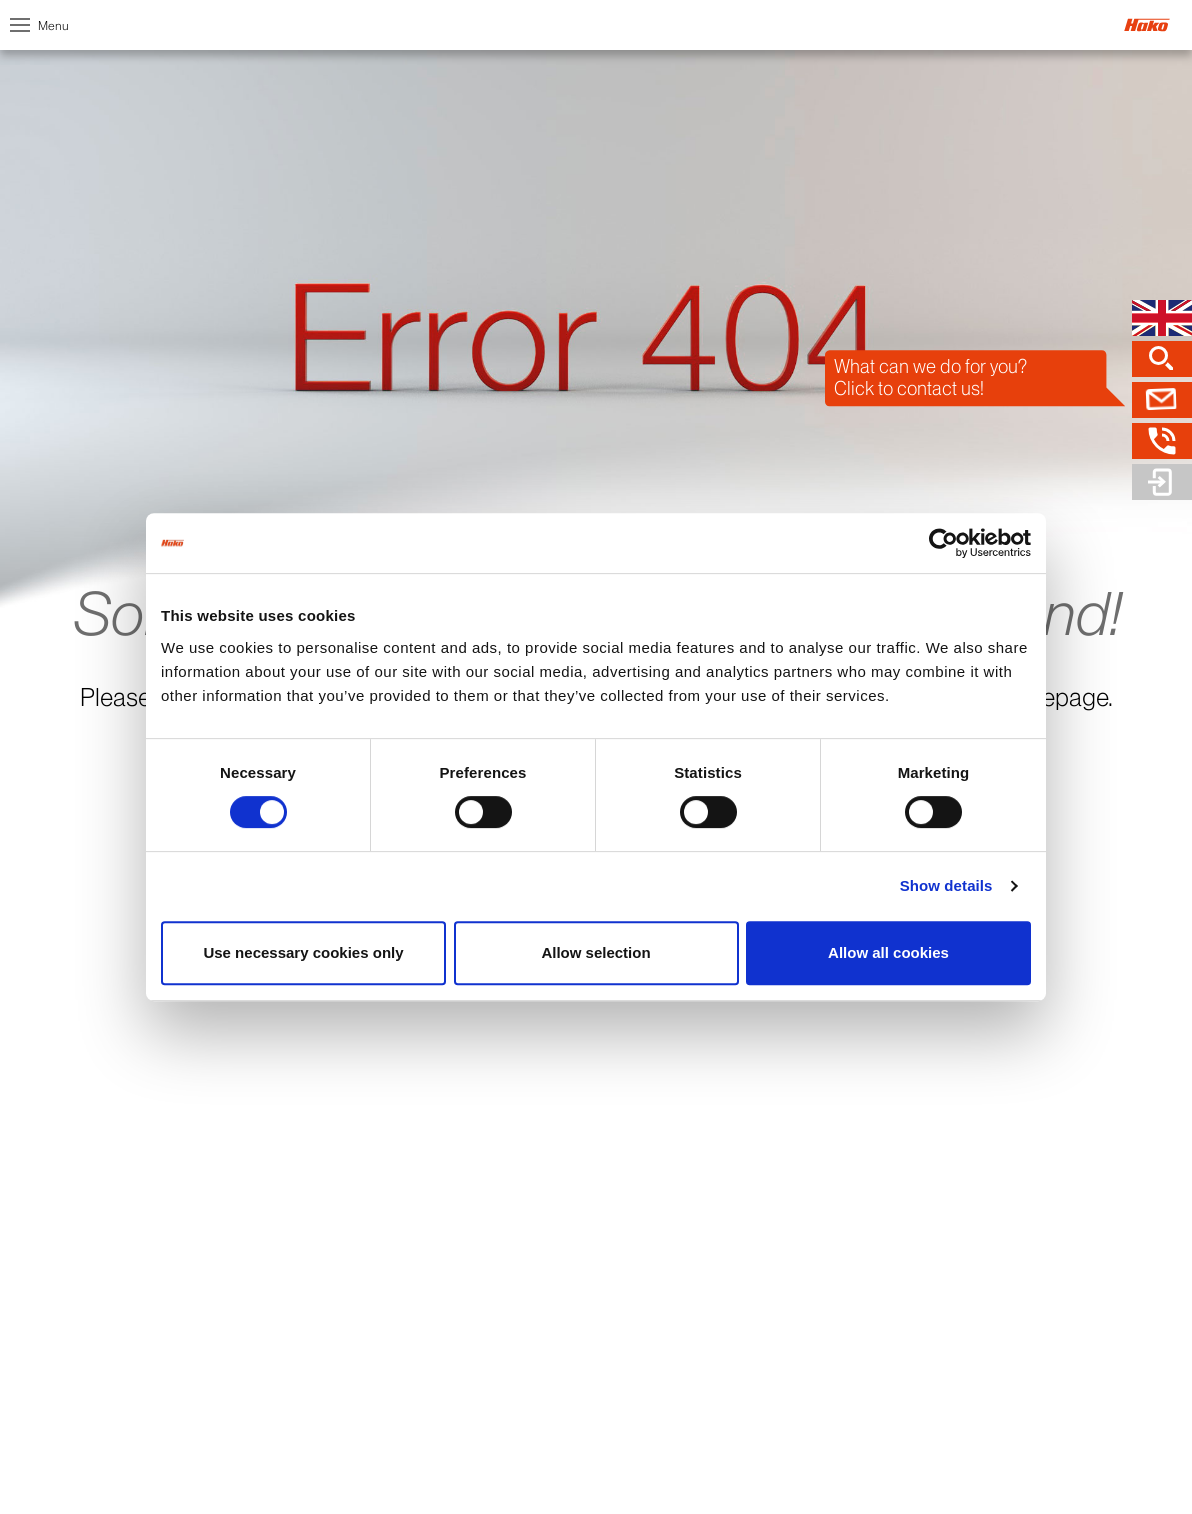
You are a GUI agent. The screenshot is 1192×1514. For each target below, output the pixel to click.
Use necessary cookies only (303, 952)
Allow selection (595, 952)
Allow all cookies (888, 952)
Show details (946, 885)
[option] (596, 385)
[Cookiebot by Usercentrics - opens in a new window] (943, 543)
